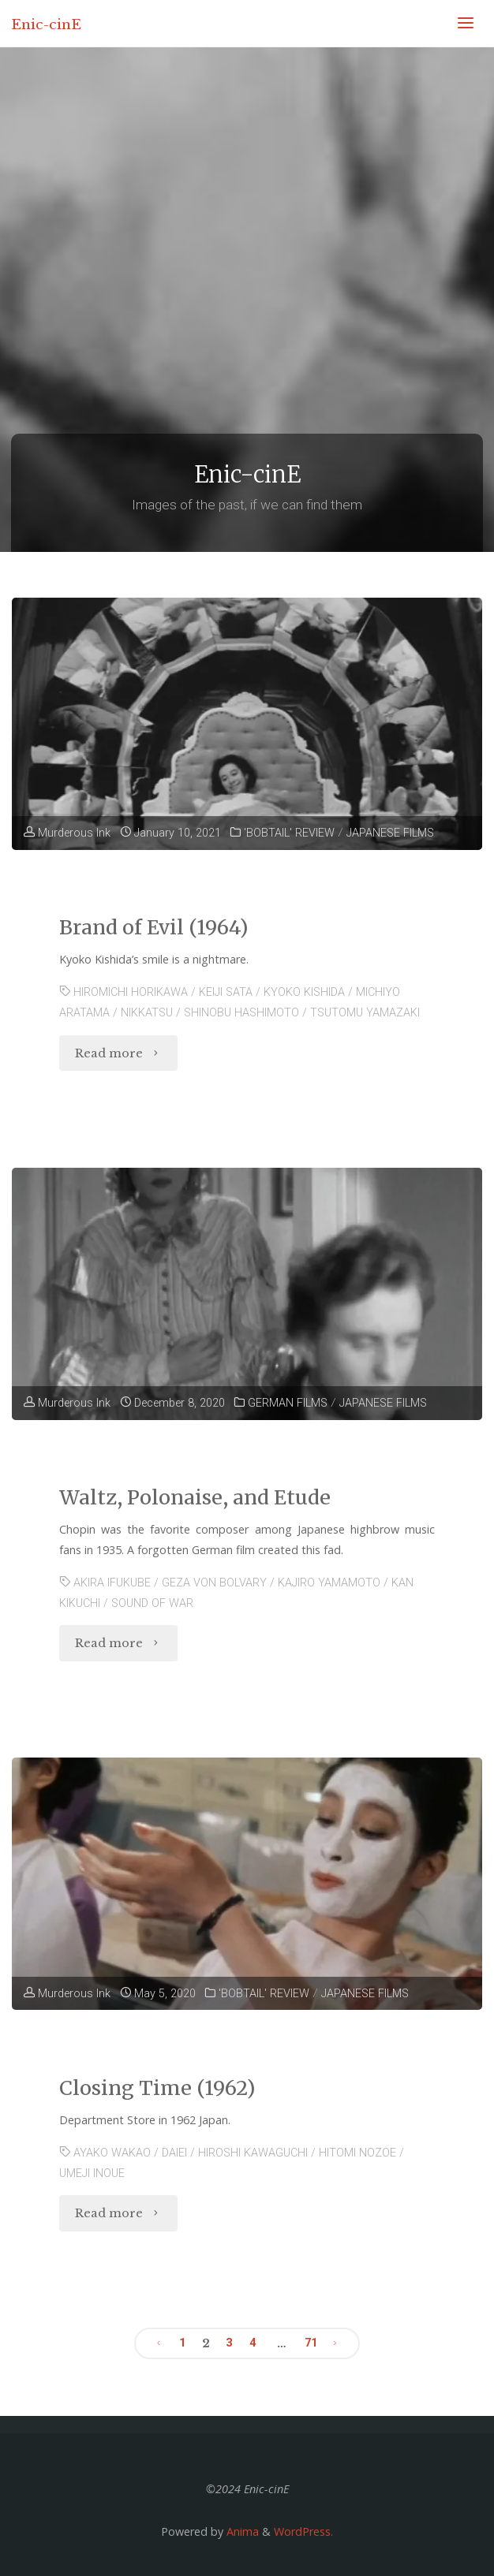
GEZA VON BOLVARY (214, 1583)
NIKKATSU (147, 1013)
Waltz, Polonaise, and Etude (195, 1497)
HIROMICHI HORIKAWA (130, 992)
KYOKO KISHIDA (304, 992)
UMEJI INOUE (92, 2173)
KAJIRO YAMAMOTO (329, 1583)
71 (311, 2343)
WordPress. (303, 2531)
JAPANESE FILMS (390, 833)
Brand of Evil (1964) (154, 927)
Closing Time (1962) (157, 2088)
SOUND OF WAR (152, 1603)
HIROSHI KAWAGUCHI (253, 2153)
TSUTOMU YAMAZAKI (365, 1013)
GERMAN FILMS (287, 1403)
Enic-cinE (46, 24)
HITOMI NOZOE (357, 2153)
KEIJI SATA (226, 992)
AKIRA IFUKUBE (112, 1583)
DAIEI (174, 2153)
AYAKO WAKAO (112, 2153)
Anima (241, 2531)
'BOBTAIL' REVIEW (289, 833)
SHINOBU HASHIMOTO (241, 1013)
